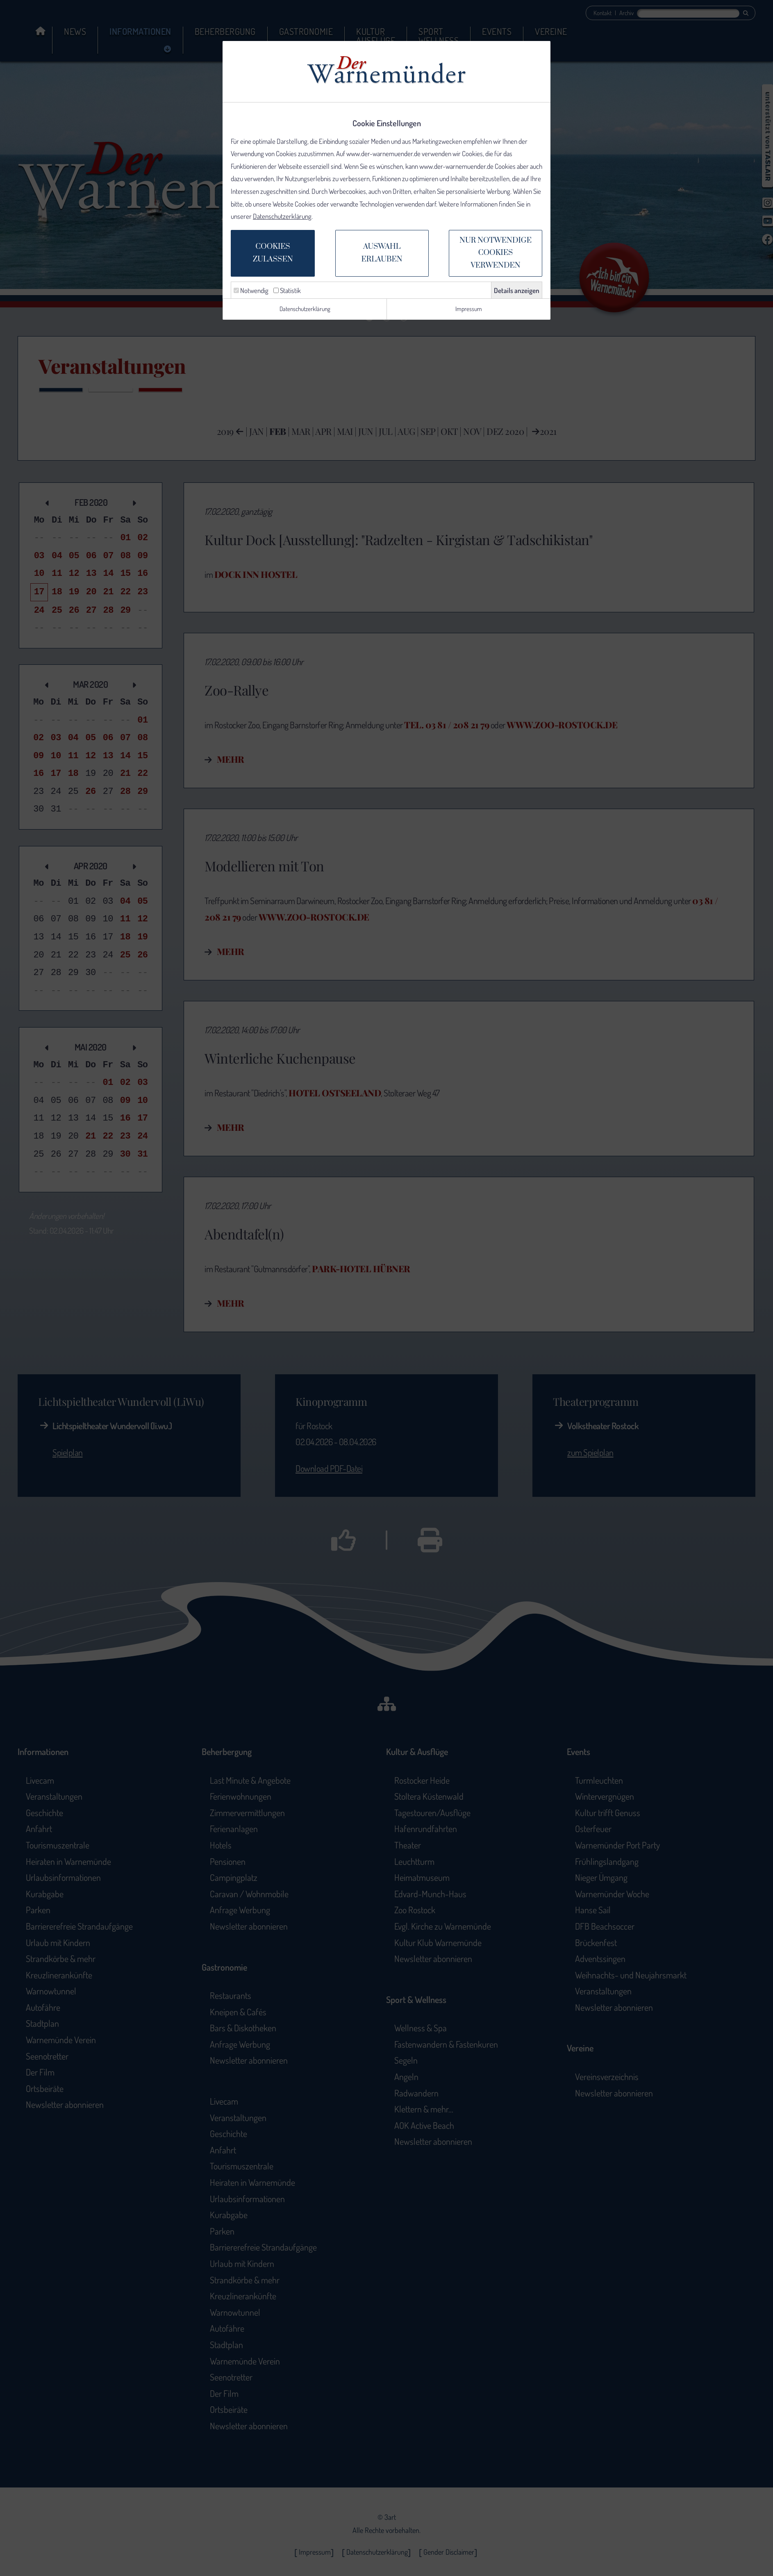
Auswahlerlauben (381, 253)
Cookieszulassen (273, 253)
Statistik (287, 290)
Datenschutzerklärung (282, 216)
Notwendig (251, 290)
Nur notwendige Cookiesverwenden (495, 253)
